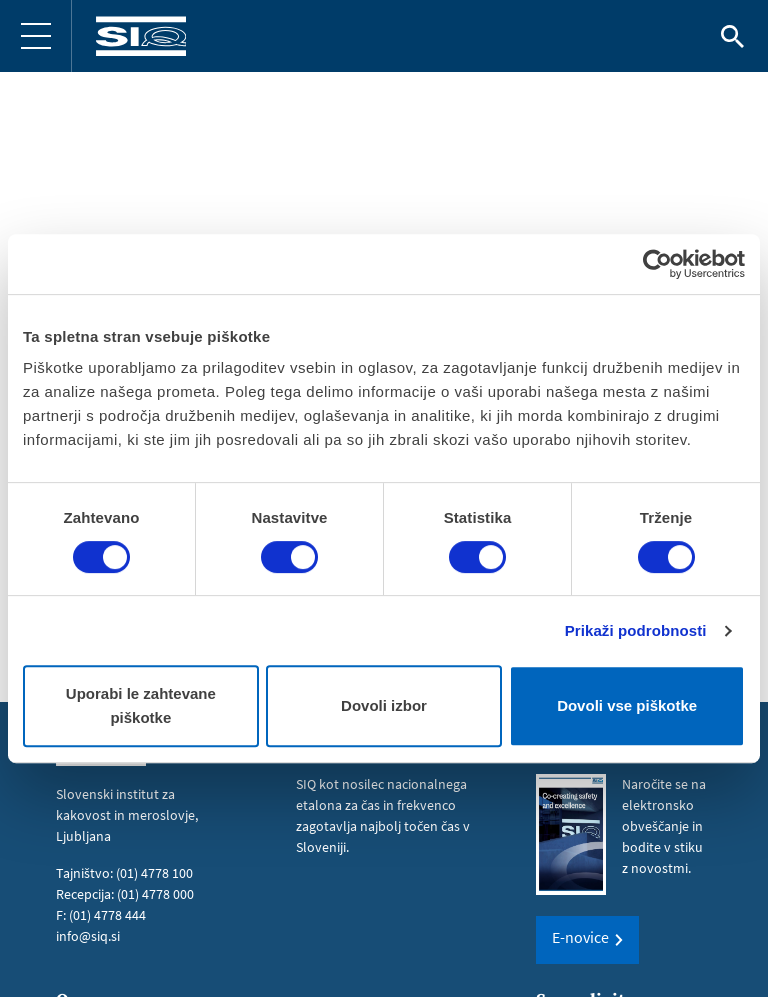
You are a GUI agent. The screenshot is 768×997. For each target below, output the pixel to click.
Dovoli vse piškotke (627, 705)
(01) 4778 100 (154, 873)
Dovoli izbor (384, 705)
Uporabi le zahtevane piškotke (141, 705)
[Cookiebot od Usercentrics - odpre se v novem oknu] (657, 264)
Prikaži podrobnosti (636, 630)
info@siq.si (88, 936)
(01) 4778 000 (155, 894)
